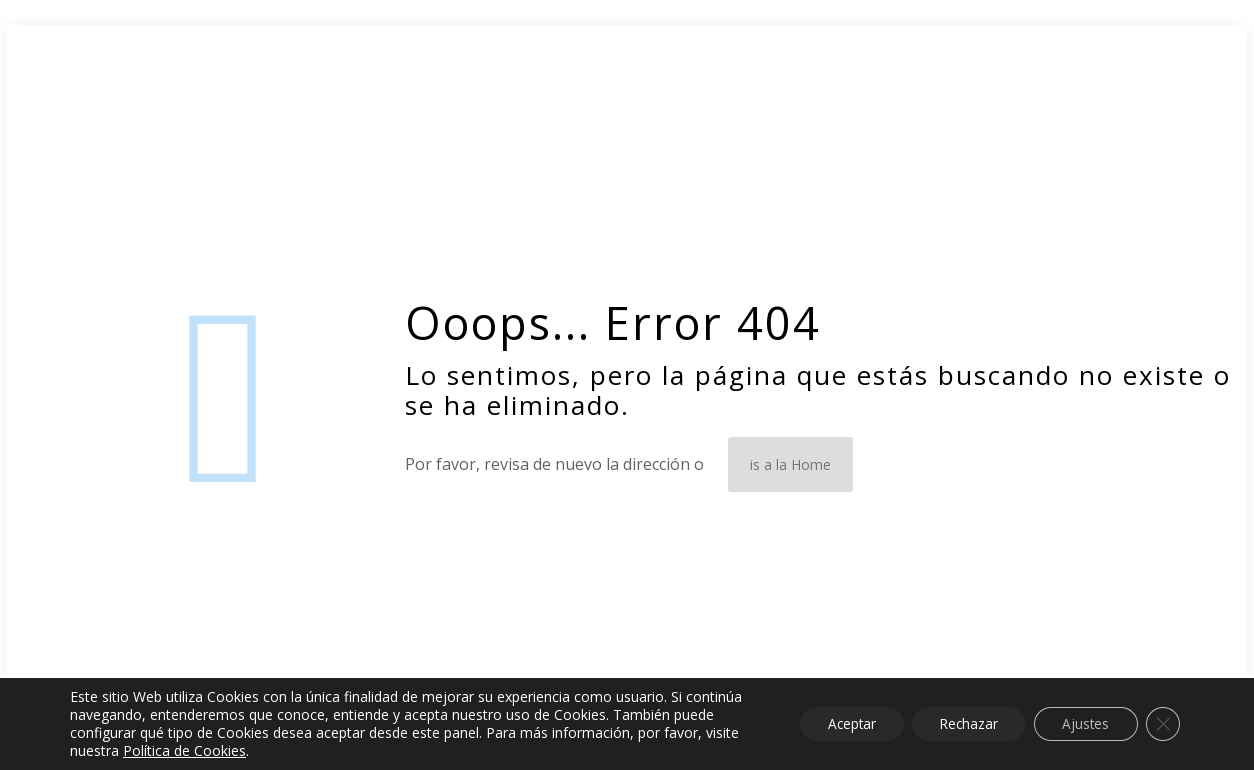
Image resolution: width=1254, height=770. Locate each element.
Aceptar (837, 723)
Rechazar (960, 723)
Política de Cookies (263, 750)
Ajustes (1082, 723)
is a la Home (790, 464)
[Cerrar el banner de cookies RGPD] (1162, 724)
